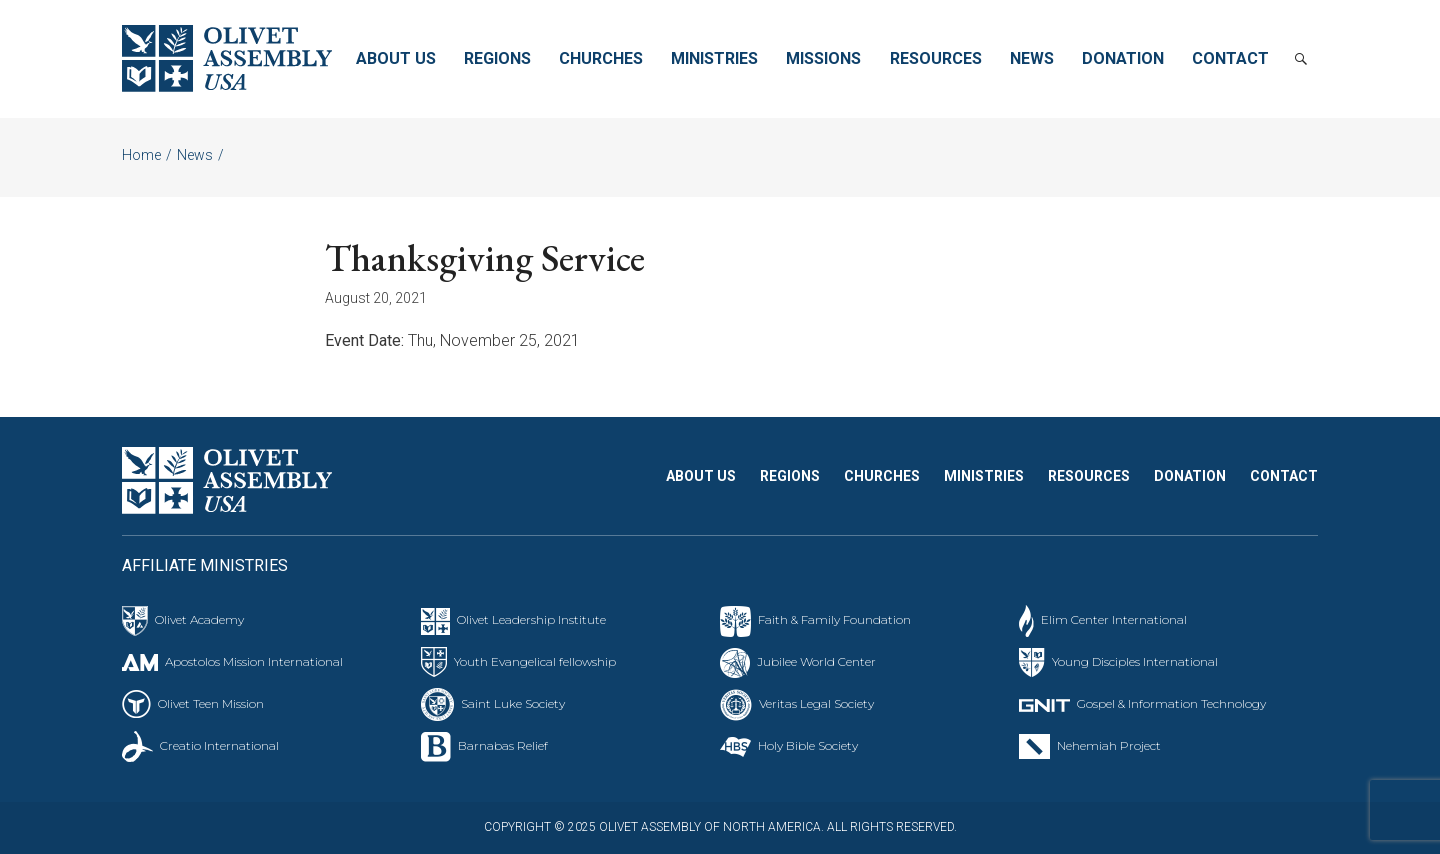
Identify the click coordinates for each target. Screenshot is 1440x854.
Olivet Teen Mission (211, 703)
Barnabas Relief (503, 745)
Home (141, 155)
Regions (497, 58)
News (1032, 58)
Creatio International (219, 745)
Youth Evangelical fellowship (535, 661)
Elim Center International (1114, 619)
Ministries (714, 58)
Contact (1230, 58)
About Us (396, 58)
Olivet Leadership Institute (531, 619)
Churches (601, 58)
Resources (936, 58)
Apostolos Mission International (254, 661)
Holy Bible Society (808, 745)
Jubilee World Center (816, 661)
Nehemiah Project (1109, 745)
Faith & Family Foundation (834, 619)
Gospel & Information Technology (1171, 703)
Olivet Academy (199, 619)
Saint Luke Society (513, 703)
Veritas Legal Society (816, 703)
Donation (1123, 58)
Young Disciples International (1135, 661)
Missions (823, 58)
